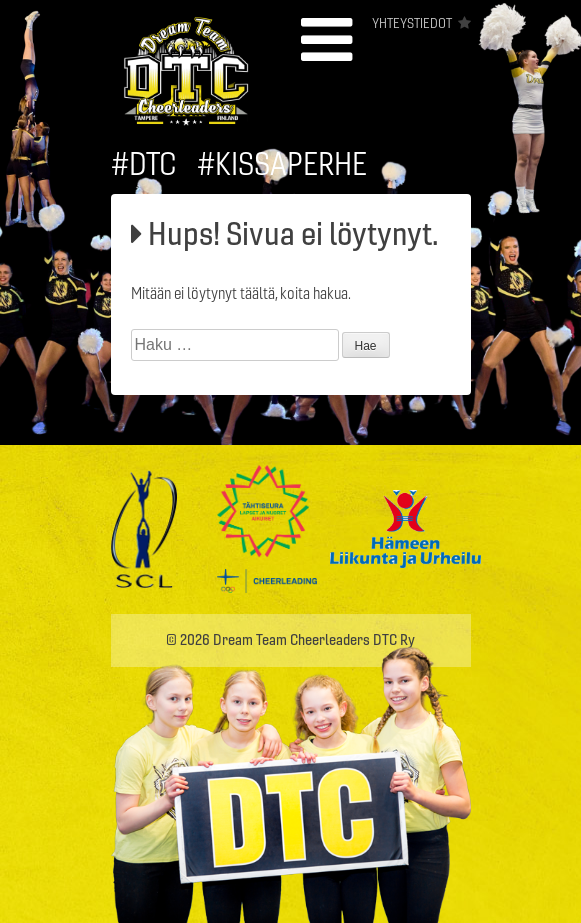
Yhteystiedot (412, 23)
